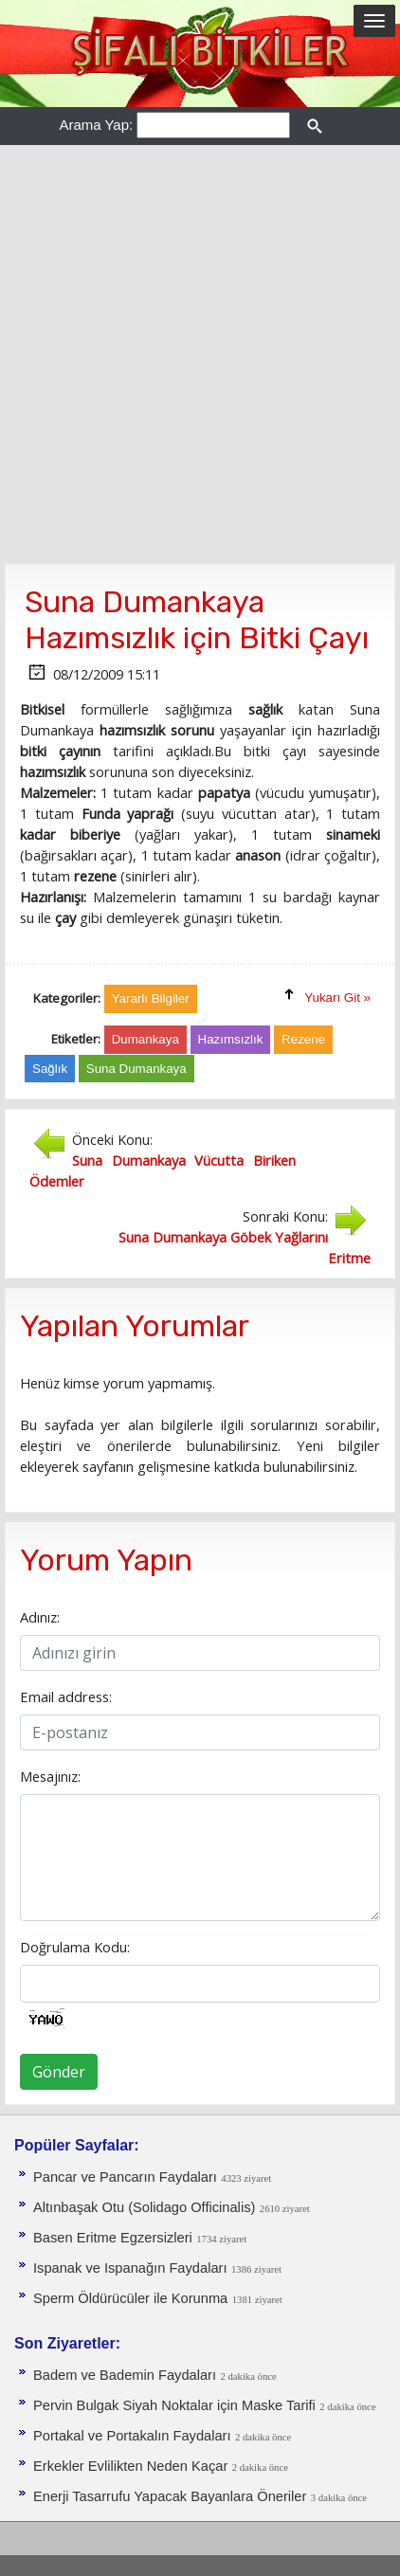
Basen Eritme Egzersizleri (112, 2237)
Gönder (58, 2071)
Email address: (66, 1696)
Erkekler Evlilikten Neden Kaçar (130, 2466)
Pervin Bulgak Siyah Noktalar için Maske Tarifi (174, 2405)
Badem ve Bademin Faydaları (124, 2375)
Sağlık (49, 1068)
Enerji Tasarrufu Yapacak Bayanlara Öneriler (169, 2496)
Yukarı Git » (337, 997)
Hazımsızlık (231, 1039)
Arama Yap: (96, 125)
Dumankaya (145, 1039)
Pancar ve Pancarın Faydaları (125, 2177)
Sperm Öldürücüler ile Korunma (130, 2298)
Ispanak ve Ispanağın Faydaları (130, 2268)
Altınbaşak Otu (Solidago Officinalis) (144, 2207)
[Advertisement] (200, 354)
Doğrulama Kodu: (75, 1946)
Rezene (303, 1039)
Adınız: (40, 1616)
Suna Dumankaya (136, 1068)
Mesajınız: (50, 1776)
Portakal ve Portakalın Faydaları (132, 2435)
